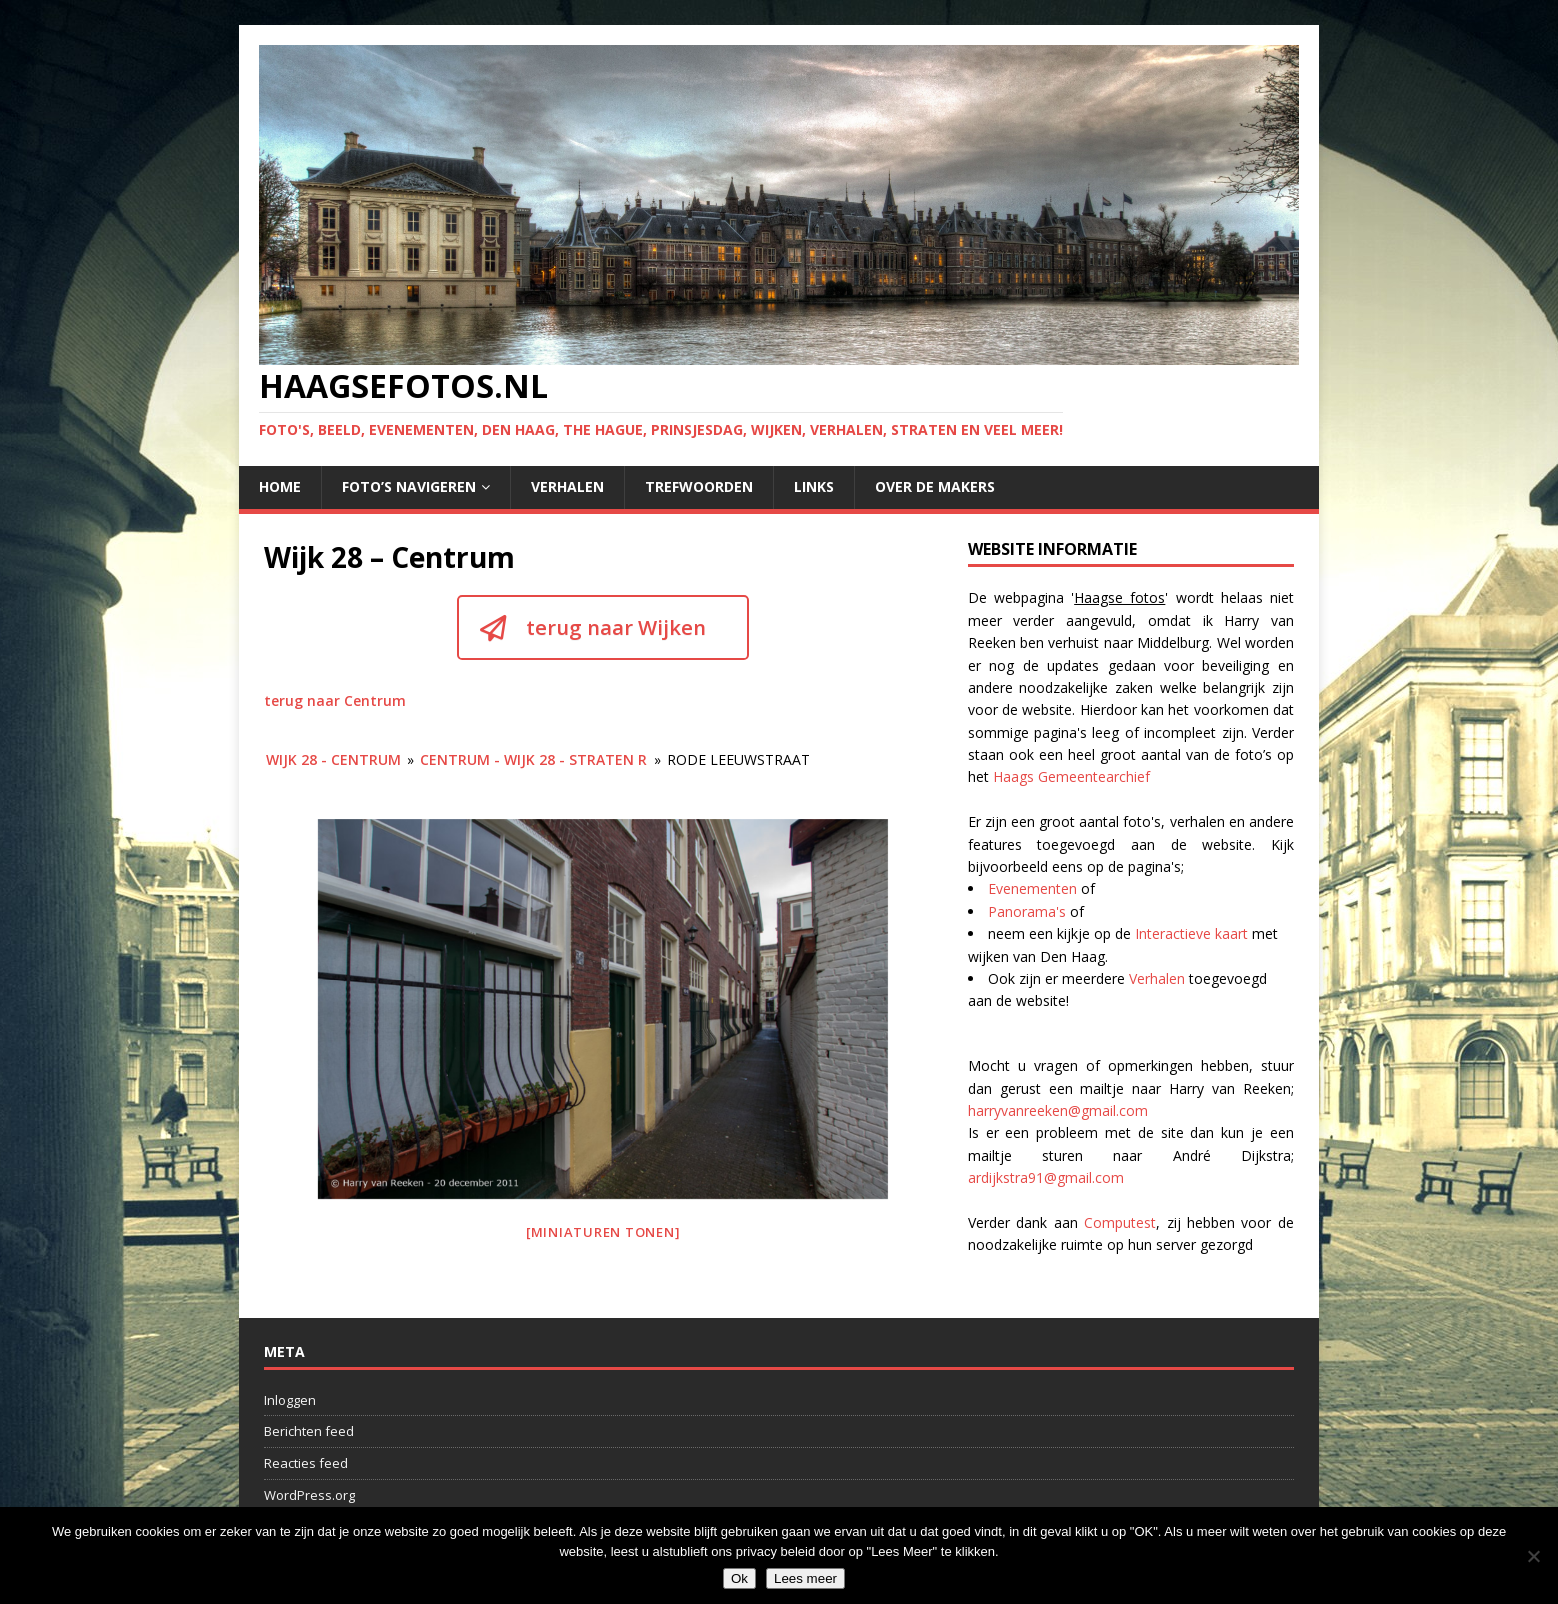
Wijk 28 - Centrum (333, 759)
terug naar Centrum (335, 700)
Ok (739, 1578)
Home (280, 486)
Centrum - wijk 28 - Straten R (533, 759)
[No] (1533, 1556)
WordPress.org (309, 1495)
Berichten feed (309, 1431)
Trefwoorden (699, 486)
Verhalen (567, 486)
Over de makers (935, 486)
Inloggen (290, 1400)
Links (814, 486)
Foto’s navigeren (409, 486)
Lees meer (805, 1578)
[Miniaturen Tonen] (603, 1232)
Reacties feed (306, 1463)
